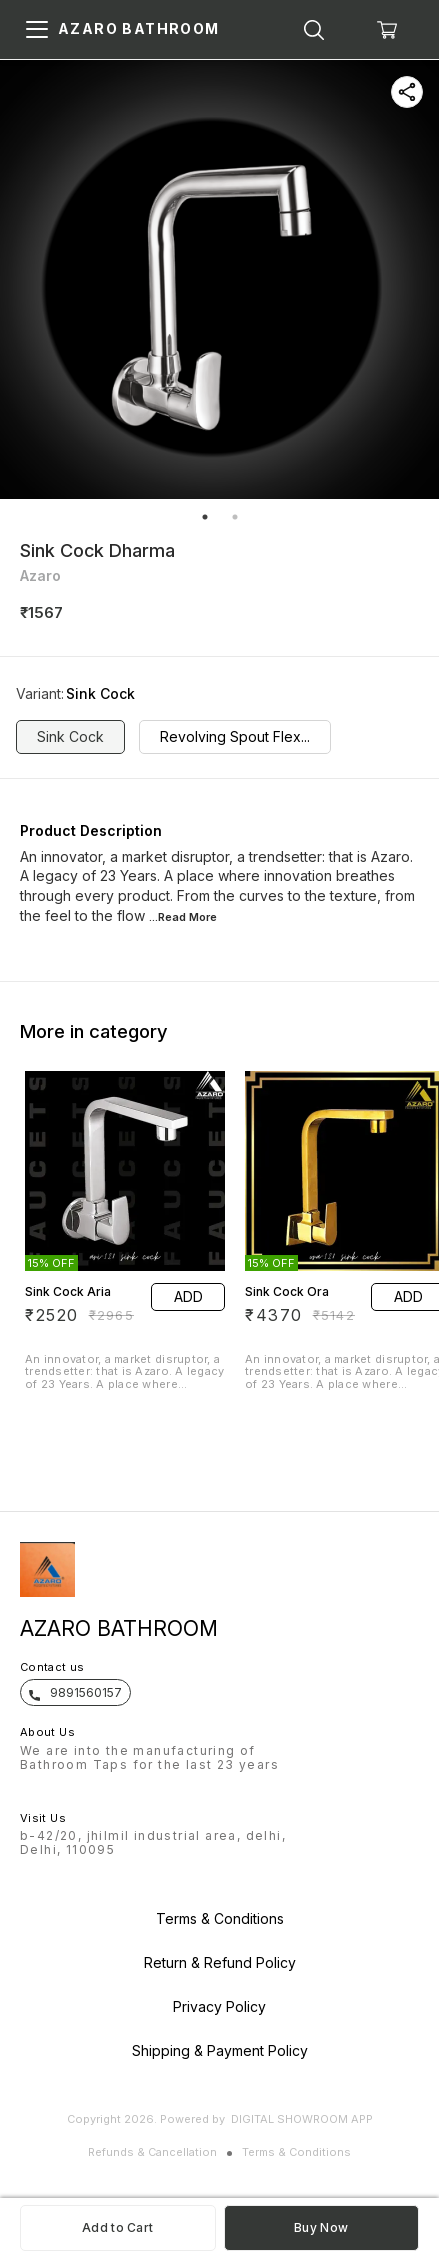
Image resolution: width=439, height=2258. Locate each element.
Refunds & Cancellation (152, 2152)
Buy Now (321, 2227)
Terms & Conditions (296, 2152)
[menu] (37, 30)
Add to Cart (117, 2227)
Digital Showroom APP (302, 2119)
